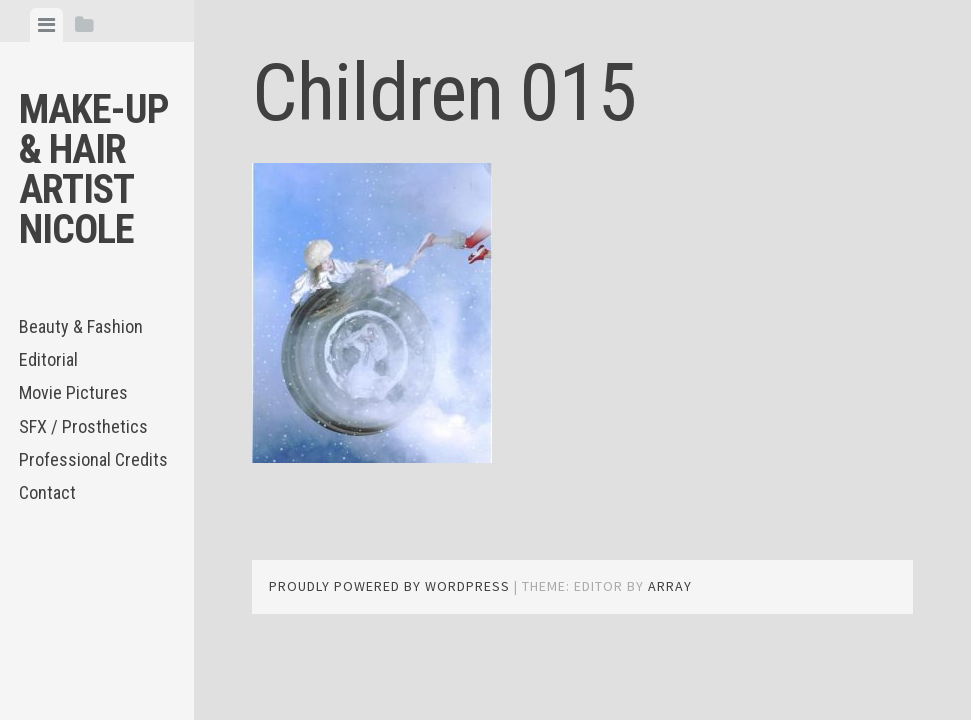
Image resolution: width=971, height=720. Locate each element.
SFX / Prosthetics (83, 426)
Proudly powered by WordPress (389, 586)
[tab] (46, 25)
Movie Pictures (73, 392)
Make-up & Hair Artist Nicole (94, 169)
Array (670, 586)
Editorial (48, 359)
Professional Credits (93, 459)
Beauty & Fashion (81, 326)
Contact (47, 492)
